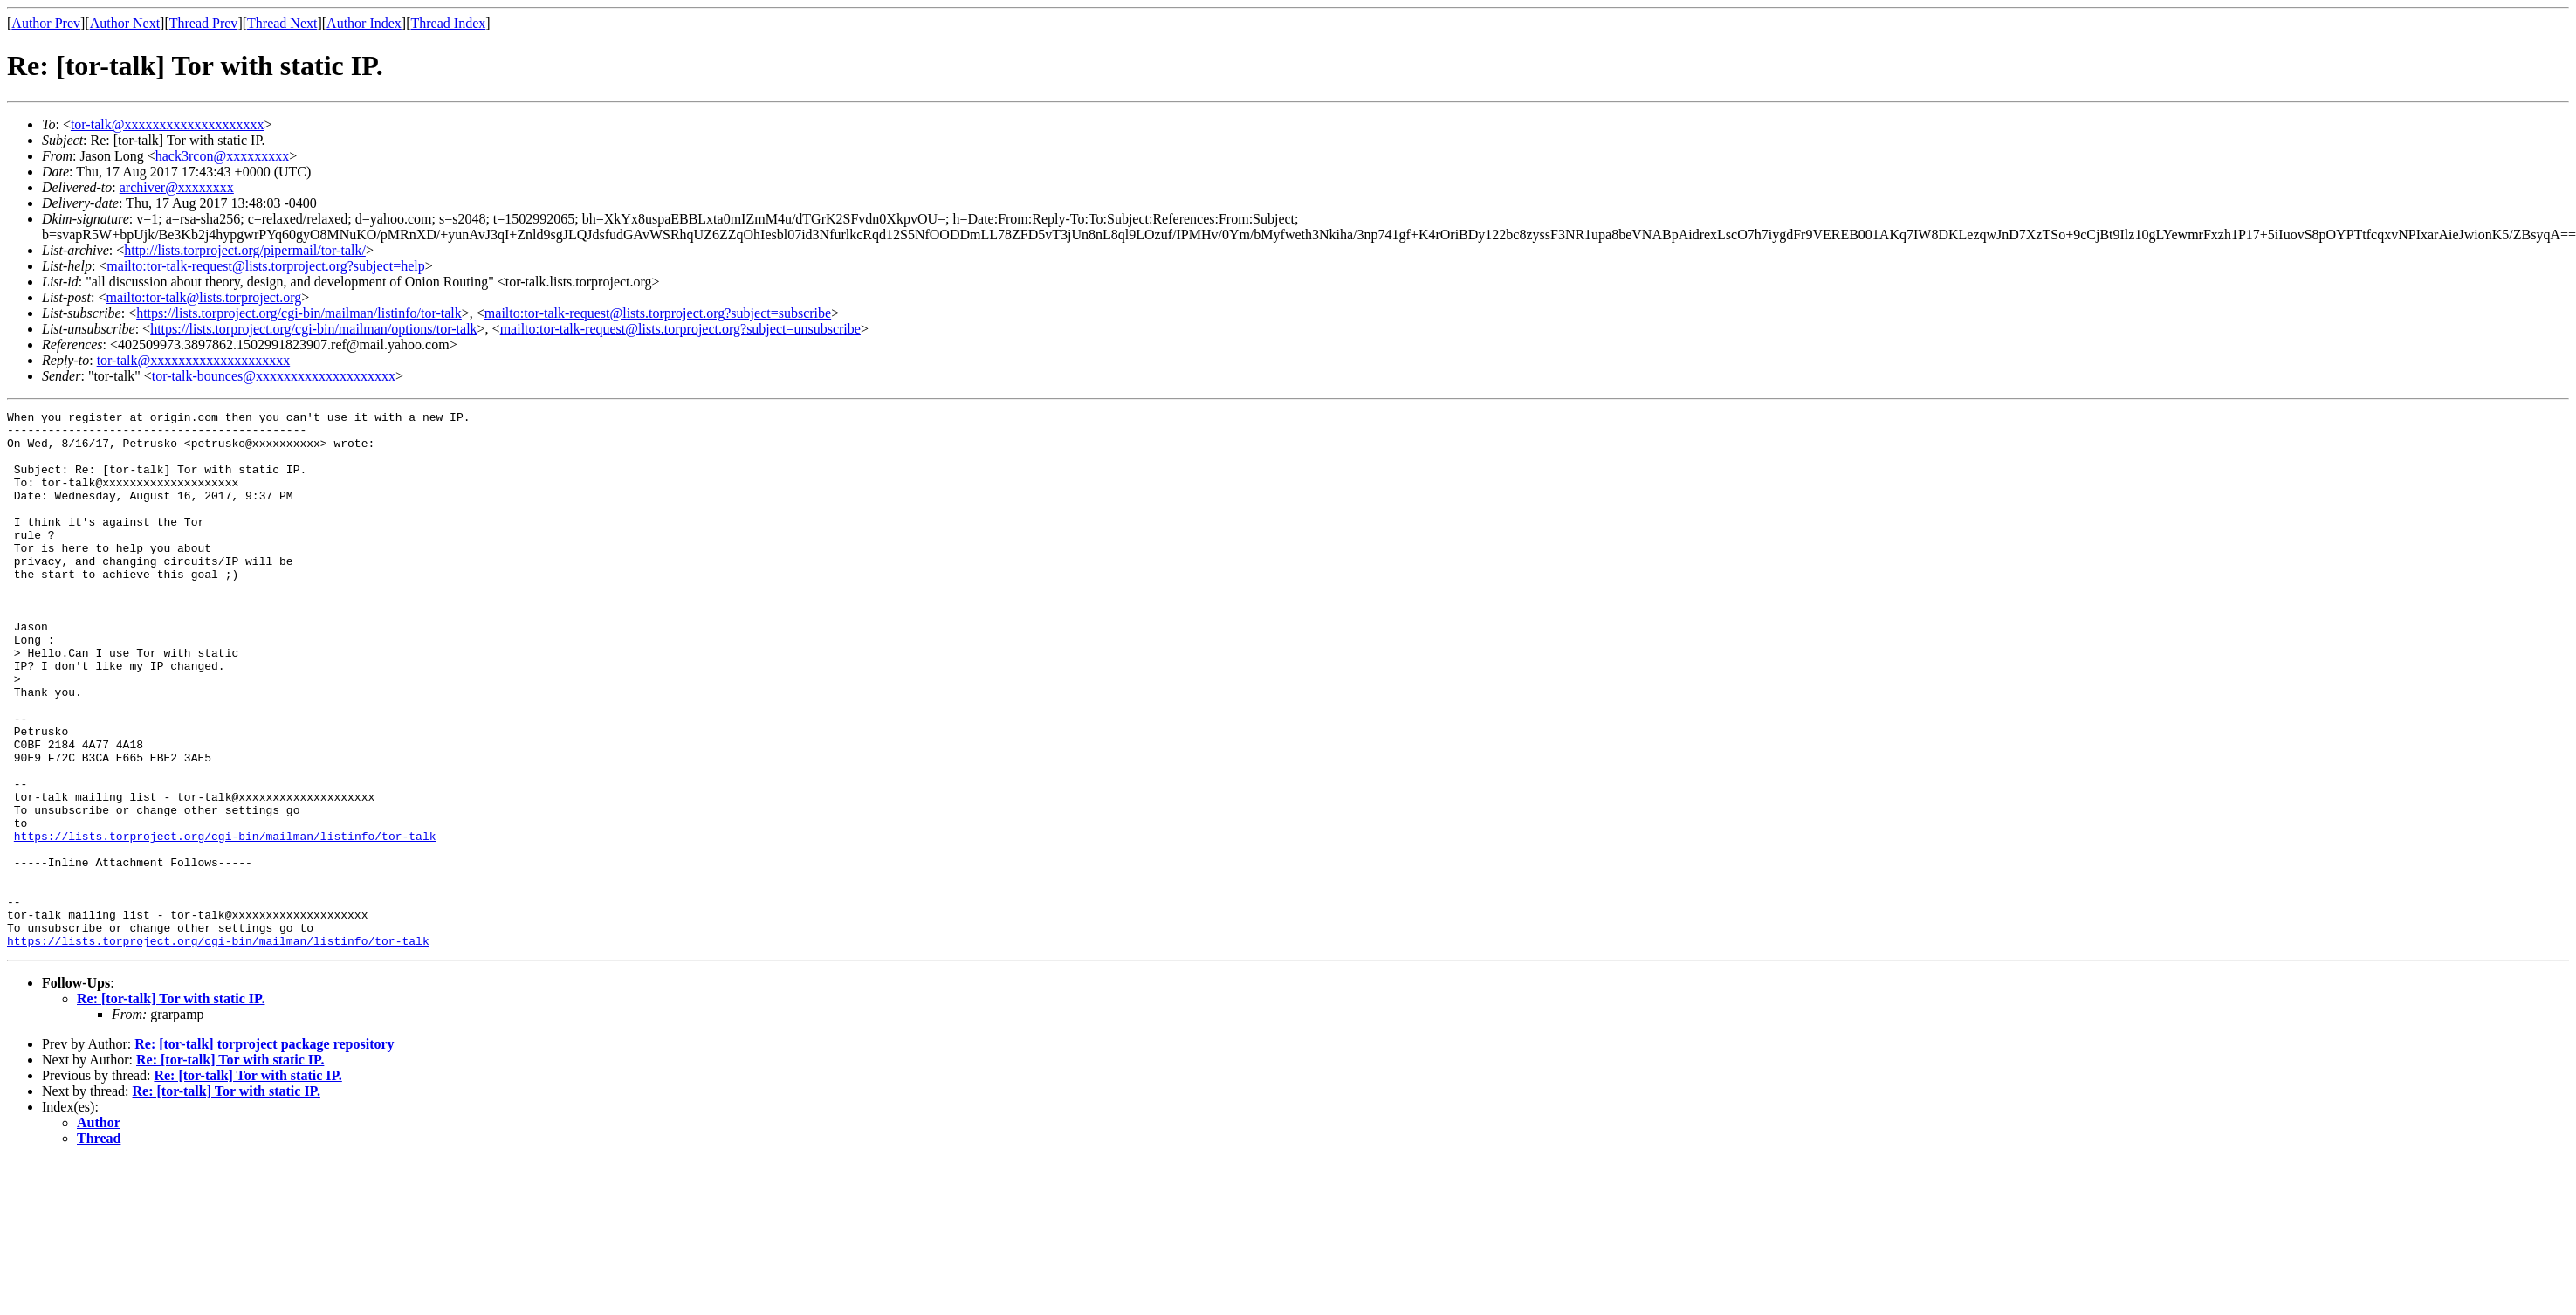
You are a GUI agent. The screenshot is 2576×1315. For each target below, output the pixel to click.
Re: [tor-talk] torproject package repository (264, 1151)
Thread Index (448, 23)
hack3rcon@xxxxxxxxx (222, 155)
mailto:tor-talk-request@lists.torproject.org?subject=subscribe (657, 313)
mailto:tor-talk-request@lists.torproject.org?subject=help (265, 265)
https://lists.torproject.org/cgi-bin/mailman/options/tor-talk (313, 328)
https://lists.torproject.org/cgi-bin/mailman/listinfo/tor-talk (299, 313)
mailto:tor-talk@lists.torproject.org (203, 297)
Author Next (125, 23)
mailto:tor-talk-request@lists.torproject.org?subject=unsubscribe (680, 328)
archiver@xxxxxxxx (177, 187)
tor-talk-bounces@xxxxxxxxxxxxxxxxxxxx (273, 375)
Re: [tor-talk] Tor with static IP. (170, 1105)
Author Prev (45, 23)
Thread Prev (203, 23)
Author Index (364, 23)
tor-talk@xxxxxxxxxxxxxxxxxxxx (167, 124)
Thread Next (282, 23)
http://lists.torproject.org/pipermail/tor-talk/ (245, 250)
